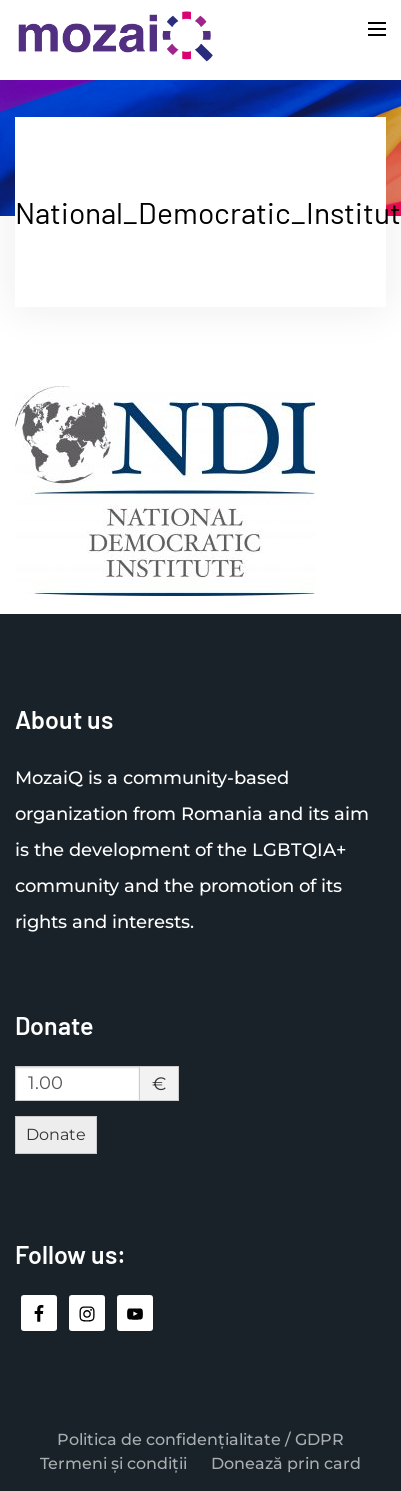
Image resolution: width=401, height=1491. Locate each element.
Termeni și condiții (113, 1463)
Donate (56, 1134)
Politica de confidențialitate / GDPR (200, 1439)
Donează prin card (286, 1463)
